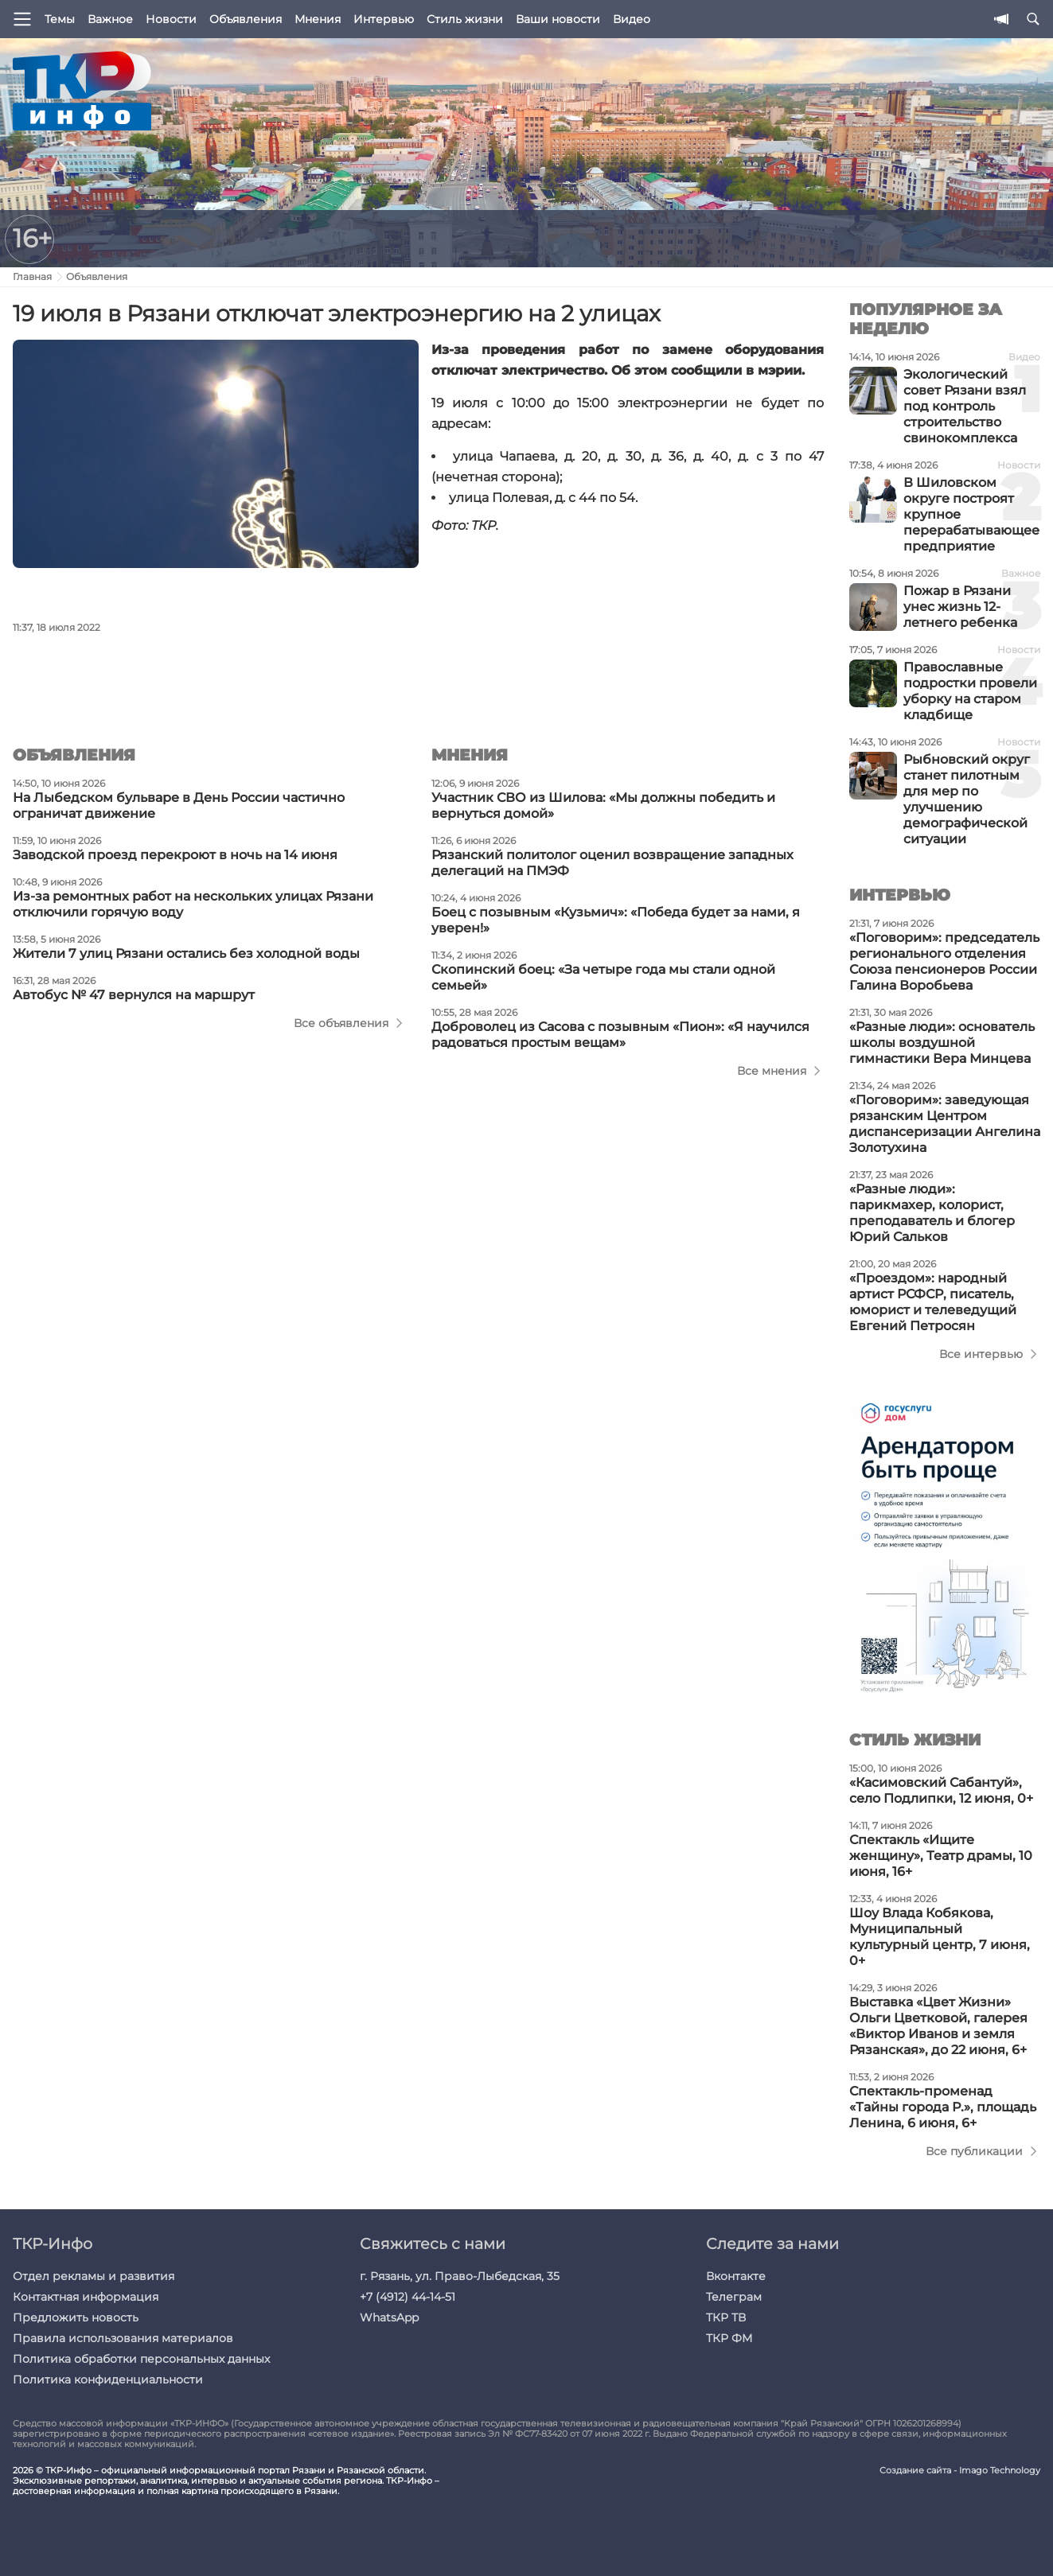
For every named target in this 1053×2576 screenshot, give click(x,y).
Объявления (245, 19)
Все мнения (771, 1071)
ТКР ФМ (729, 2338)
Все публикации (974, 2151)
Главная (32, 276)
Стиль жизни (465, 19)
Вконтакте (736, 2276)
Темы (60, 19)
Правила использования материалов (123, 2338)
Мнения (317, 19)
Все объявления (341, 1023)
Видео (631, 19)
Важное (110, 19)
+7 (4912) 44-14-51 (407, 2297)
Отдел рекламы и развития (93, 2276)
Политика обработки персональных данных (141, 2359)
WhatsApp (389, 2317)
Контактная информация (85, 2297)
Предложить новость (75, 2317)
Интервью (383, 19)
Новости (171, 19)
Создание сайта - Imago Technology (959, 2470)
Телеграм (734, 2297)
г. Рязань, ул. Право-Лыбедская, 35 (460, 2276)
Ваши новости (558, 19)
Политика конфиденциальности (108, 2379)
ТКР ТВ (726, 2317)
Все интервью (981, 1354)
